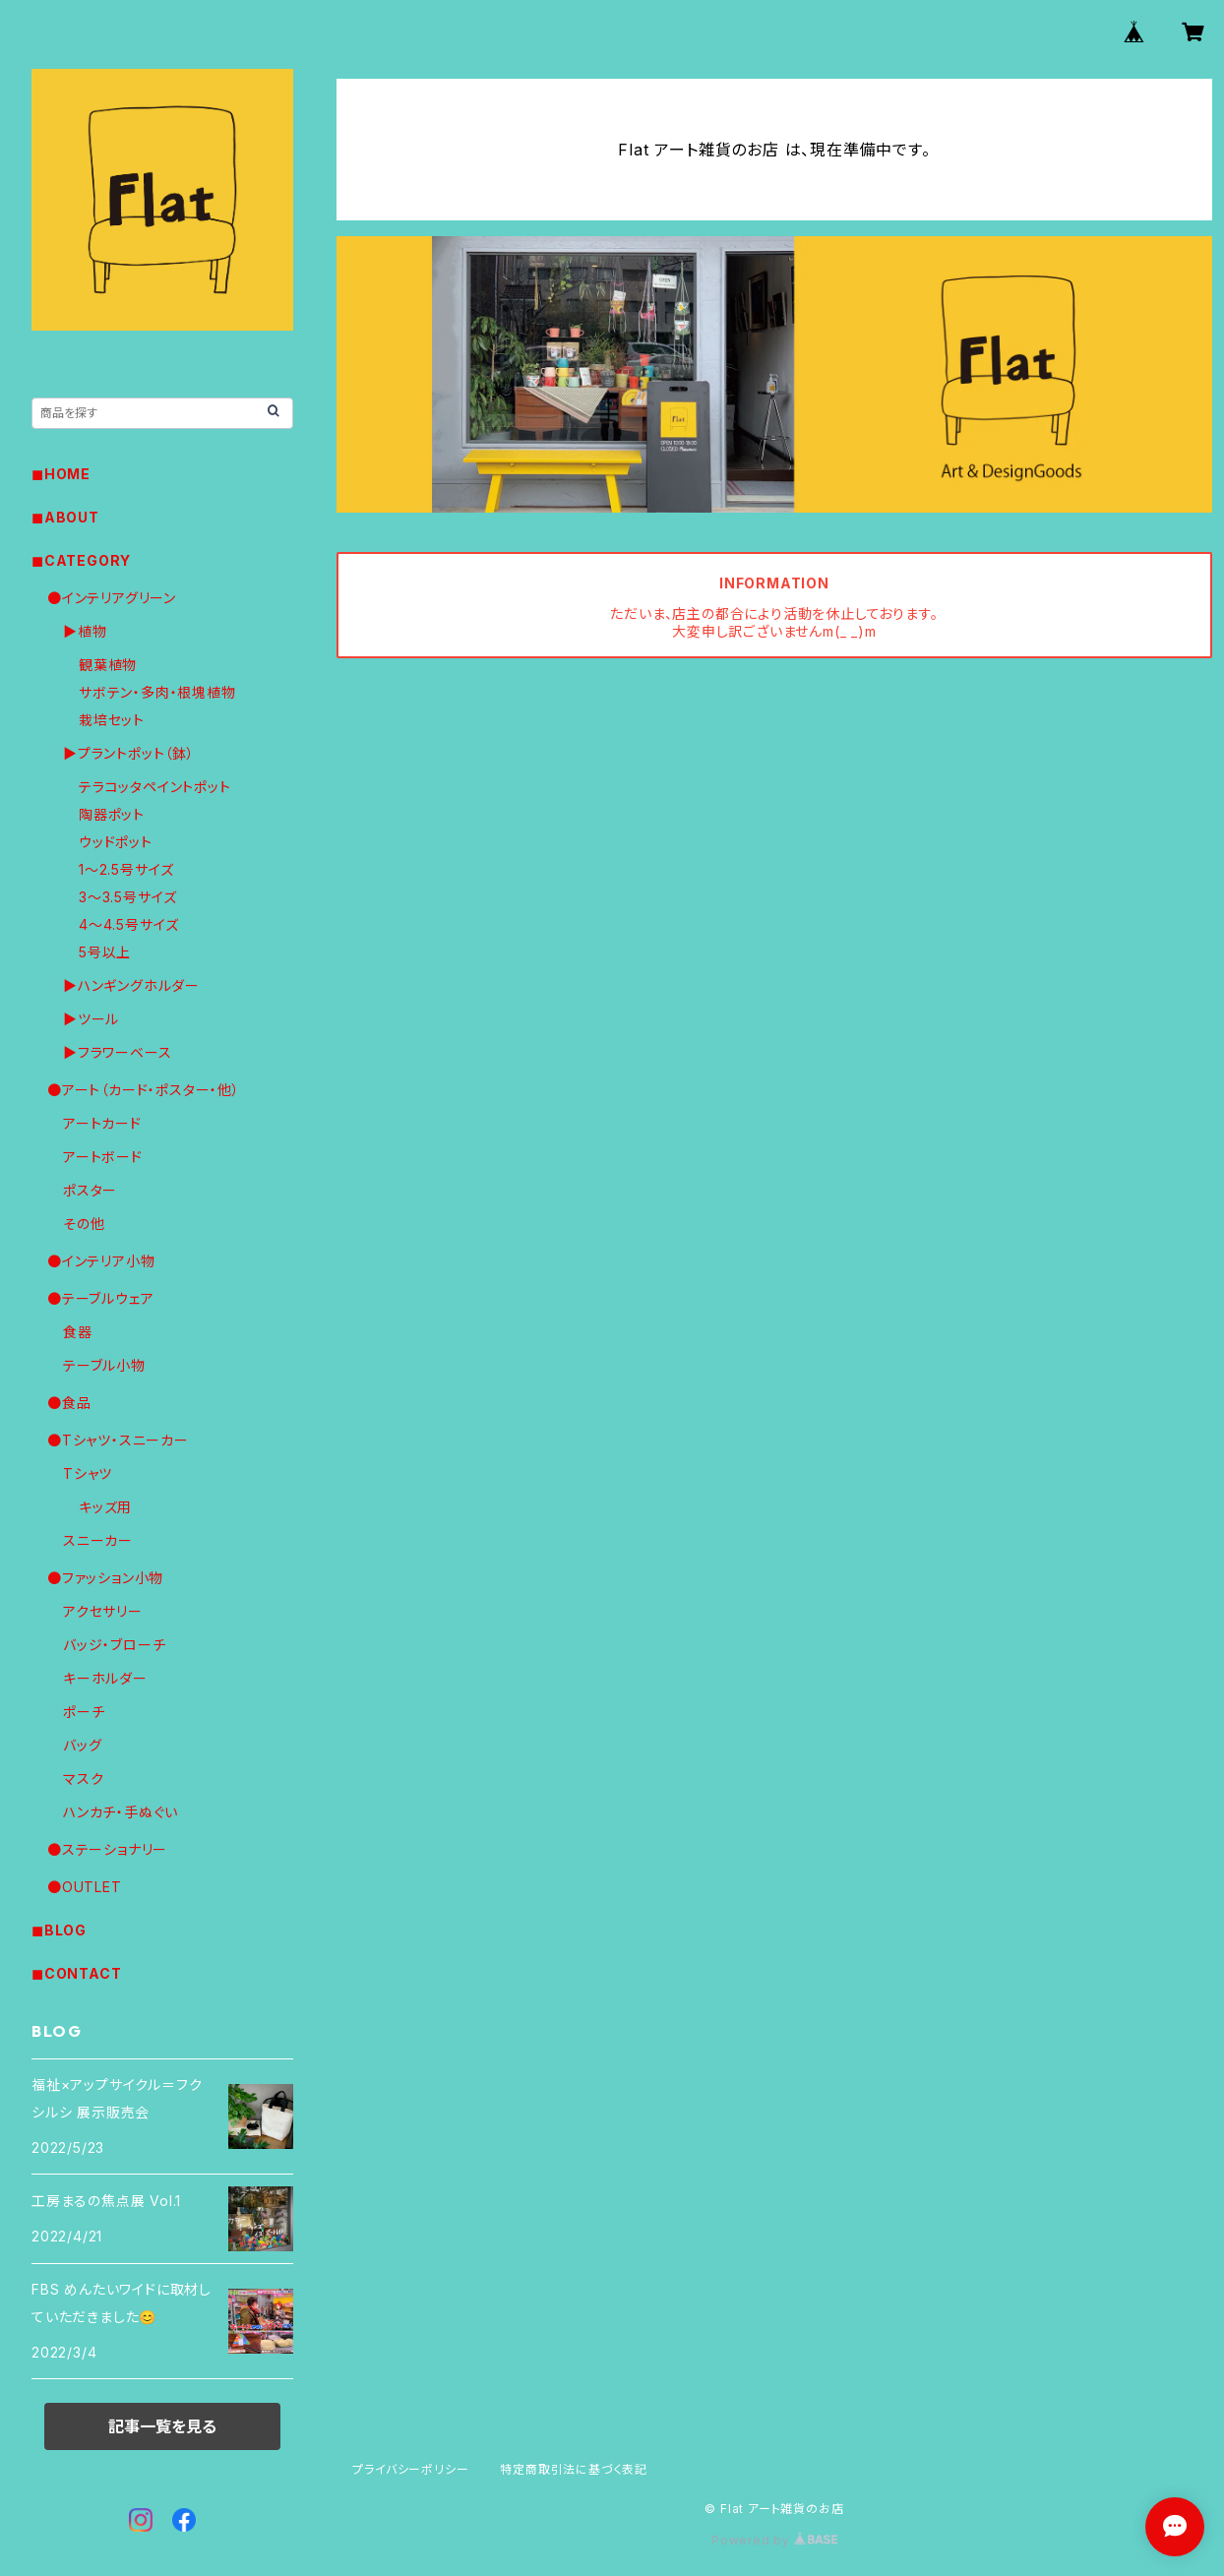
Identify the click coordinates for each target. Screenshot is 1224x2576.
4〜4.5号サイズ (129, 924)
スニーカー (98, 1540)
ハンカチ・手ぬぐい (120, 1812)
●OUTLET (84, 1886)
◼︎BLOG (59, 1930)
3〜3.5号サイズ (128, 897)
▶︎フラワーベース (117, 1052)
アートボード (103, 1156)
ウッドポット (116, 841)
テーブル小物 (104, 1365)
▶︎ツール (91, 1019)
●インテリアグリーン (111, 597)
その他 (83, 1223)
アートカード (102, 1123)
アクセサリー (103, 1611)
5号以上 (105, 952)
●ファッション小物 (105, 1577)
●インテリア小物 (100, 1261)
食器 (77, 1331)
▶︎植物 (84, 631)
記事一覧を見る (162, 2426)
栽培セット (112, 719)
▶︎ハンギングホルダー (131, 985)
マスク (83, 1778)
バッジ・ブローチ (114, 1644)
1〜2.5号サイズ (126, 869)
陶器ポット (112, 814)
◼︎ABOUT (65, 517)
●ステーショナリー (107, 1849)
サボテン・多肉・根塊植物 (157, 692)
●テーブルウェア (100, 1298)
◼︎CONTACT (76, 1973)
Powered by (774, 2540)
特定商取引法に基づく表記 (573, 2469)
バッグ (82, 1745)
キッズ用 (105, 1507)
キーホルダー (105, 1678)
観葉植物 (108, 664)
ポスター (90, 1190)
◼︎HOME (61, 473)
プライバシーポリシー (410, 2469)
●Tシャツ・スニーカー (118, 1440)
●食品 (69, 1402)
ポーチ (83, 1711)
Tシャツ (87, 1473)
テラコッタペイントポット (155, 786)
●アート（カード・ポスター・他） (143, 1089)
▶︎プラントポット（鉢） (129, 753)
